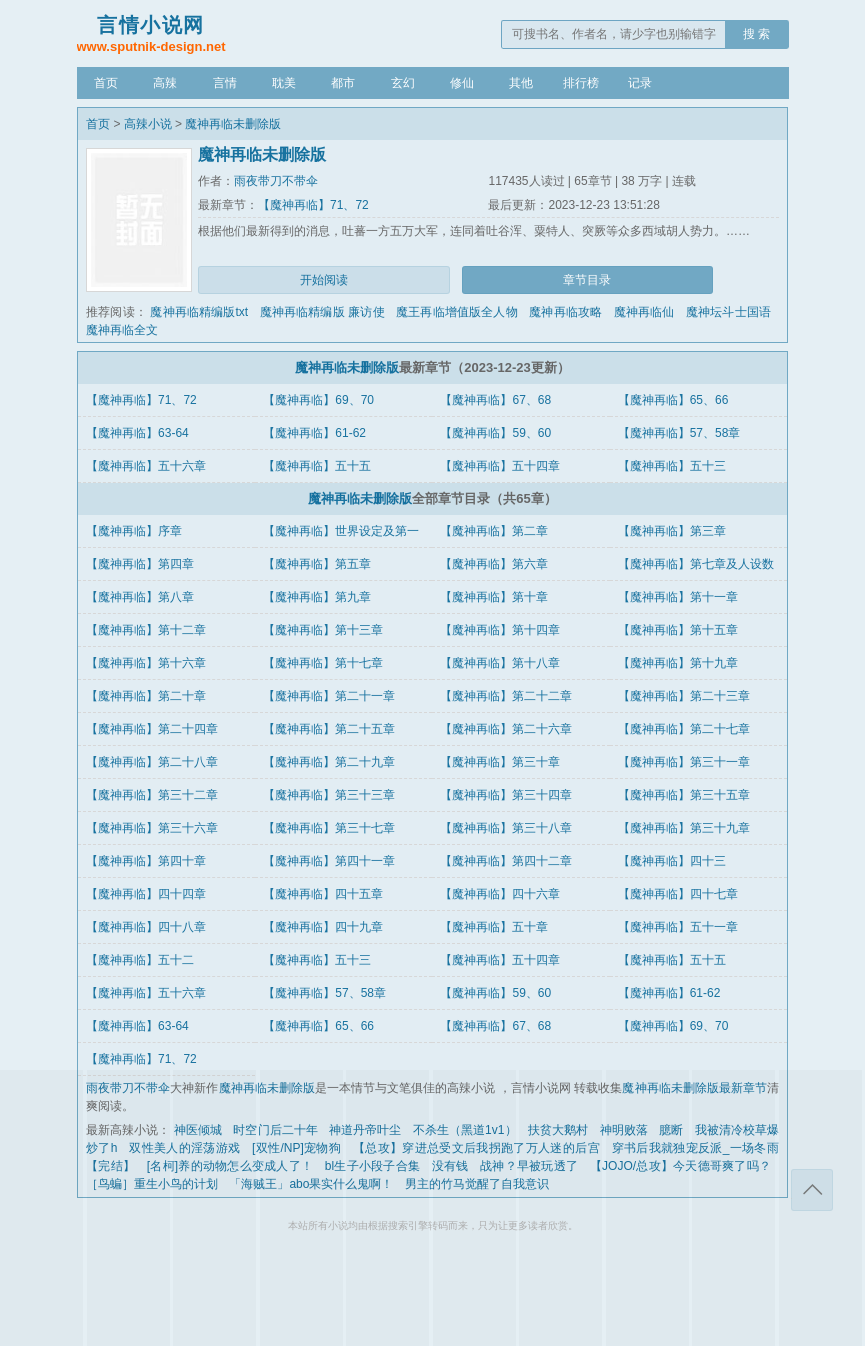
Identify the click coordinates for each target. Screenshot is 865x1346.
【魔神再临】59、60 (495, 433)
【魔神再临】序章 (134, 531)
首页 (106, 83)
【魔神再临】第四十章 (146, 861)
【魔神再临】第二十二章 (506, 696)
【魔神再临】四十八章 (146, 927)
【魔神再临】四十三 (672, 861)
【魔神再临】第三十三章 (329, 795)
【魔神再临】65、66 (673, 400)
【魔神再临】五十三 (672, 466)
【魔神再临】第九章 (317, 597)
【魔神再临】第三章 (672, 531)
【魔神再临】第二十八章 (152, 762)
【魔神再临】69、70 (318, 400)
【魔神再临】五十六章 (146, 466)
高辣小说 (148, 124)
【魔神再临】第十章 (494, 597)
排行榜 (581, 83)
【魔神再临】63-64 (137, 433)
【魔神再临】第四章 (140, 564)
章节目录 (587, 280)
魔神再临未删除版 (233, 124)
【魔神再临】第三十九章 (684, 828)
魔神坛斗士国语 (728, 312)
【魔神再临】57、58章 (679, 433)
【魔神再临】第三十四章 (506, 795)
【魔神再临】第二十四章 (152, 729)
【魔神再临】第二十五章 (329, 729)
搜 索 (756, 34)
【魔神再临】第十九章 (678, 663)
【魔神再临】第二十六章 (506, 729)
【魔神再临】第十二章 (146, 630)
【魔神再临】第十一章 (678, 597)
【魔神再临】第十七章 (323, 663)
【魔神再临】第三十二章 (152, 795)
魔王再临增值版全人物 (457, 312)
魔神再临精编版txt (199, 312)
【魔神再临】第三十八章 (506, 828)
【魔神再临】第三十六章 (152, 828)
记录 (640, 83)
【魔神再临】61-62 (314, 433)
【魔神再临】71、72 (313, 205)
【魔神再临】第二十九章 (329, 762)
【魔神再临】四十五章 (323, 894)
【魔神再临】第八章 (140, 597)
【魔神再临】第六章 (494, 564)
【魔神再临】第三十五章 (684, 795)
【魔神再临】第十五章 (678, 630)
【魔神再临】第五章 (317, 564)
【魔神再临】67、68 (495, 400)
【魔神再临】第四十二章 (506, 861)
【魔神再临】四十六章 (500, 894)
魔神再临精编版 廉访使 (322, 312)
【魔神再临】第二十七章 (684, 729)
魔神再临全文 (122, 330)
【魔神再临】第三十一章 (684, 762)
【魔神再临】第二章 (494, 531)
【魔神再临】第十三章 (323, 630)
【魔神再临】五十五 (317, 466)
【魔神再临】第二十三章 (684, 696)
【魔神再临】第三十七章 (329, 828)
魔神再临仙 (644, 312)
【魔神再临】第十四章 (500, 630)
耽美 (284, 83)
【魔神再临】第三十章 (500, 762)
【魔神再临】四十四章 (146, 894)
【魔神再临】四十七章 (678, 894)
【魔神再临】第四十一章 (329, 861)
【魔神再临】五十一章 (678, 927)
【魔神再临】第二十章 (146, 696)
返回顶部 (812, 1190)
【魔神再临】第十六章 (146, 663)
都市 (343, 83)
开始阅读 (324, 280)
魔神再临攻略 (565, 312)
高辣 (165, 83)
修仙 (462, 83)
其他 (521, 83)
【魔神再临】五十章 (494, 927)
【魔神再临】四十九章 (323, 927)
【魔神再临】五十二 (140, 960)
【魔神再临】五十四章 (500, 466)
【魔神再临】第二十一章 (329, 696)
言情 (225, 83)
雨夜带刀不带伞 (276, 181)
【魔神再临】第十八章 (500, 663)
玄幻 (403, 83)
